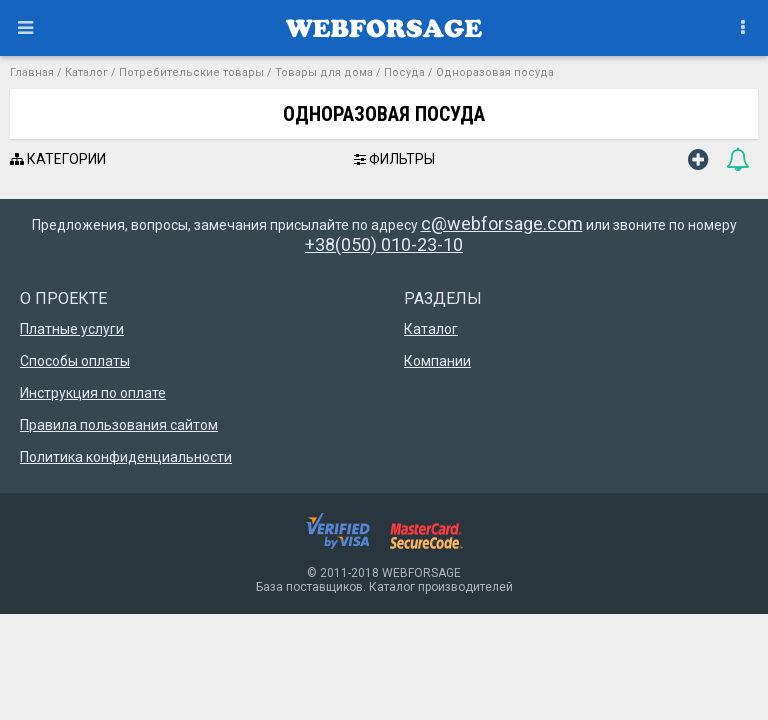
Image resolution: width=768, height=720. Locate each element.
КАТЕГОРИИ (58, 159)
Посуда (404, 72)
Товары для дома (324, 72)
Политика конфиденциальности (126, 457)
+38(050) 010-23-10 (384, 244)
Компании (437, 361)
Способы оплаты (75, 361)
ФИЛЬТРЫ (394, 159)
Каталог (86, 72)
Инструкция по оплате (93, 393)
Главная (32, 72)
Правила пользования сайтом (119, 425)
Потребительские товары (191, 72)
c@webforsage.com (502, 223)
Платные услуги (72, 329)
